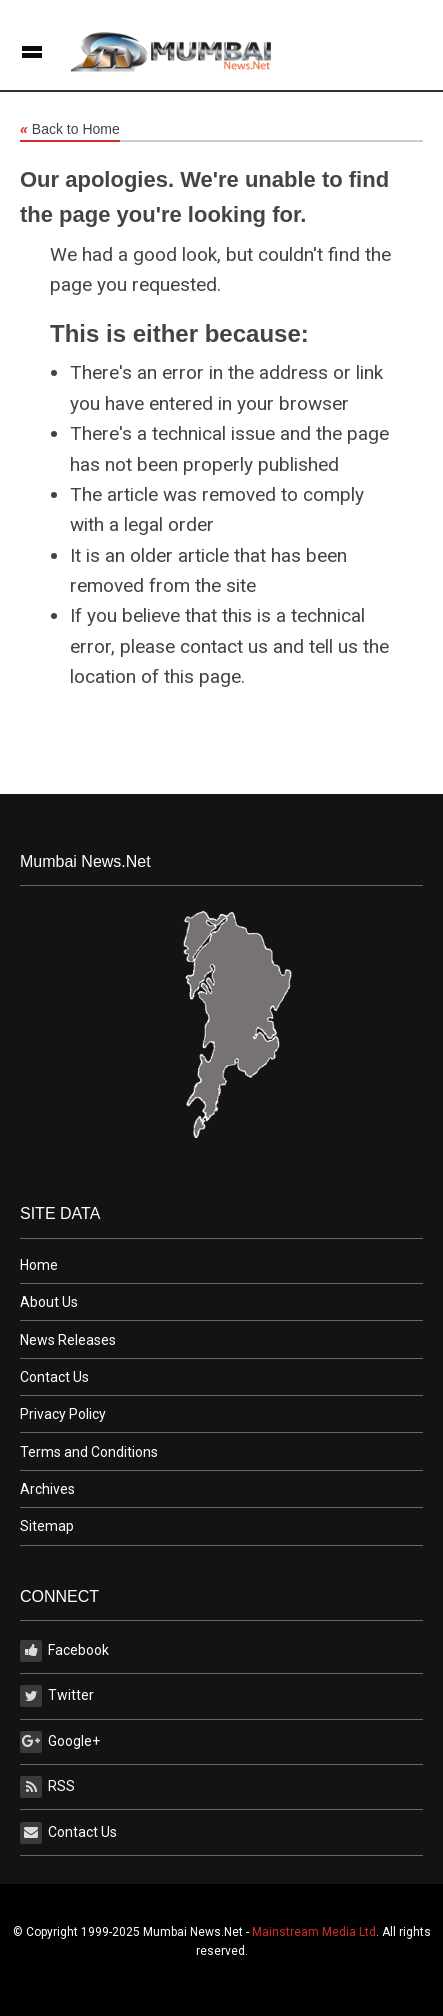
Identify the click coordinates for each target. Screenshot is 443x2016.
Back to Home (70, 130)
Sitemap (47, 1526)
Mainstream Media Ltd (314, 1932)
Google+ (60, 1742)
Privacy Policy (63, 1414)
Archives (47, 1489)
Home (39, 1265)
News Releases (68, 1340)
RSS (47, 1787)
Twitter (57, 1696)
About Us (49, 1302)
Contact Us (54, 1377)
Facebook (64, 1651)
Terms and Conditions (89, 1452)
